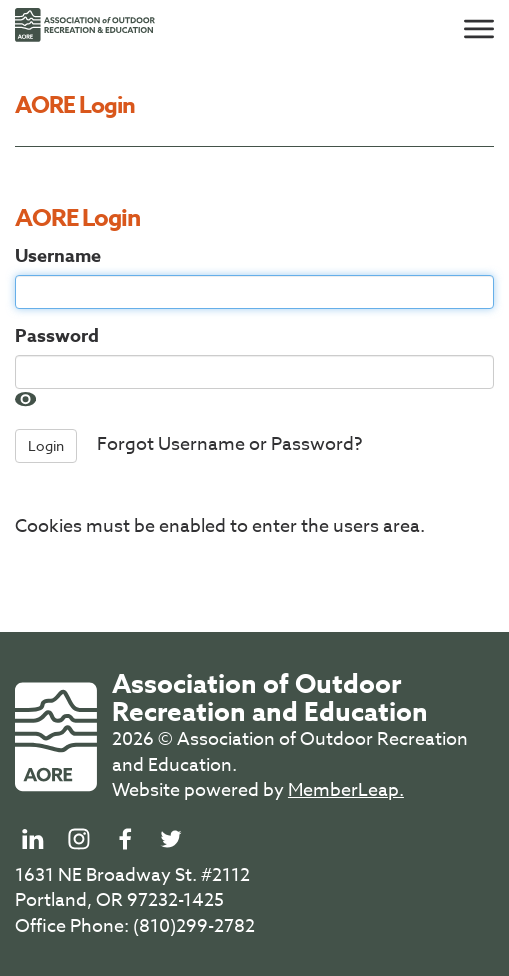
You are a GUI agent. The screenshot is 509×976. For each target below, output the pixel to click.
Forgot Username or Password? (229, 445)
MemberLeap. (346, 790)
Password (57, 336)
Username (58, 256)
